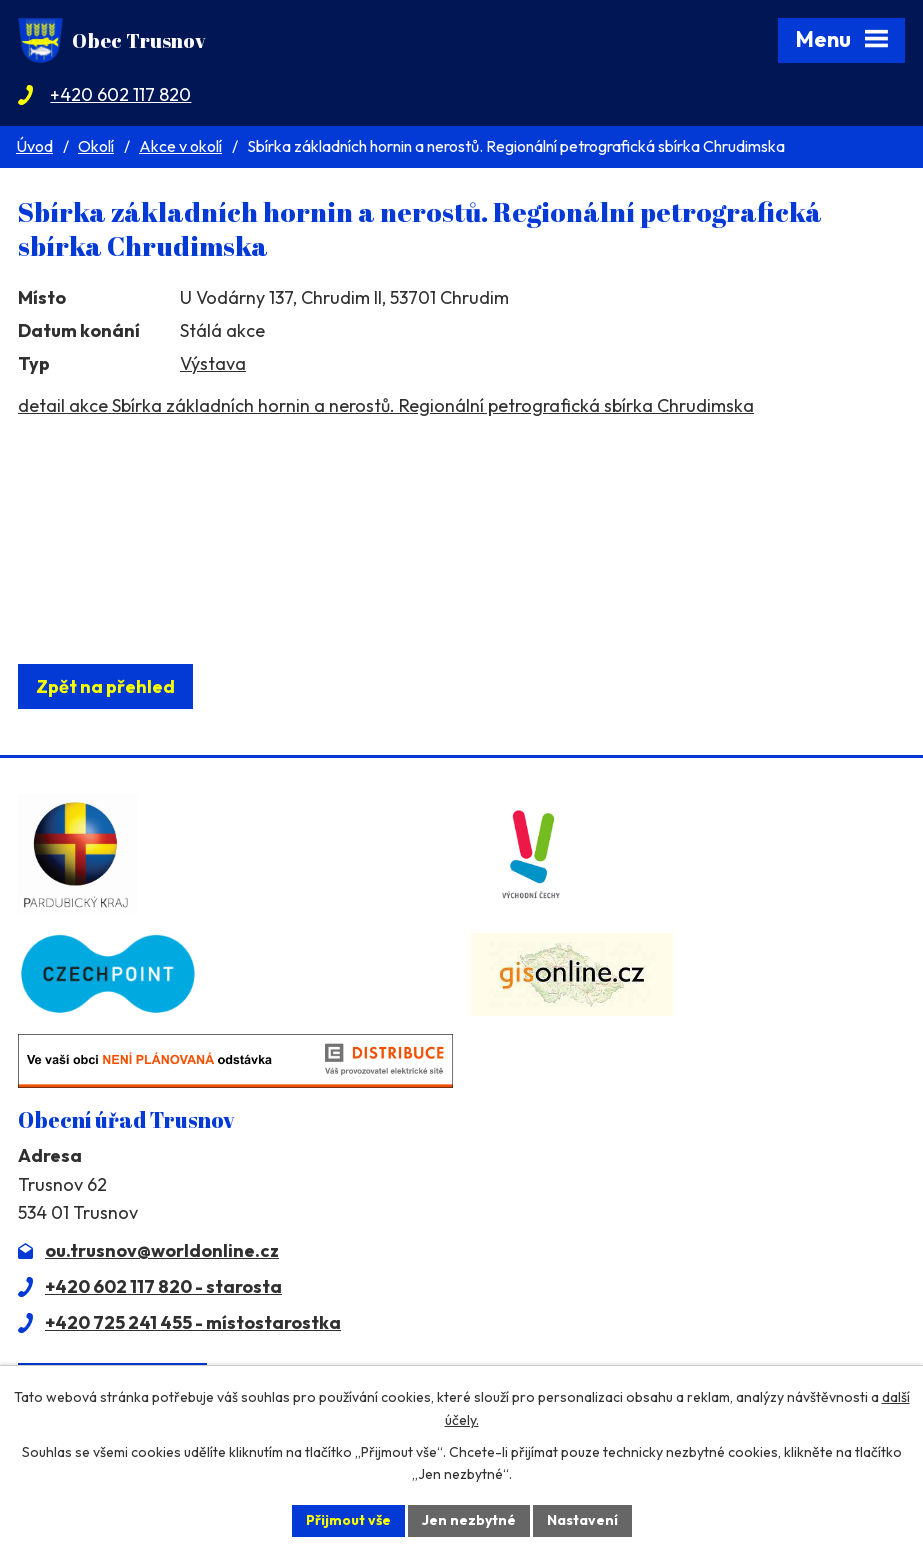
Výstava (213, 363)
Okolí (96, 146)
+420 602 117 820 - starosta (163, 1286)
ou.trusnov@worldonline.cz (162, 1250)
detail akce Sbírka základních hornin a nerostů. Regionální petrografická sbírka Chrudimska (386, 405)
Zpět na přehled (105, 686)
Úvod (34, 146)
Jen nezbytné (469, 1520)
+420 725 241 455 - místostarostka (193, 1322)
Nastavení (582, 1520)
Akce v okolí (180, 146)
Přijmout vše (348, 1520)
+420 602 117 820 (120, 94)
